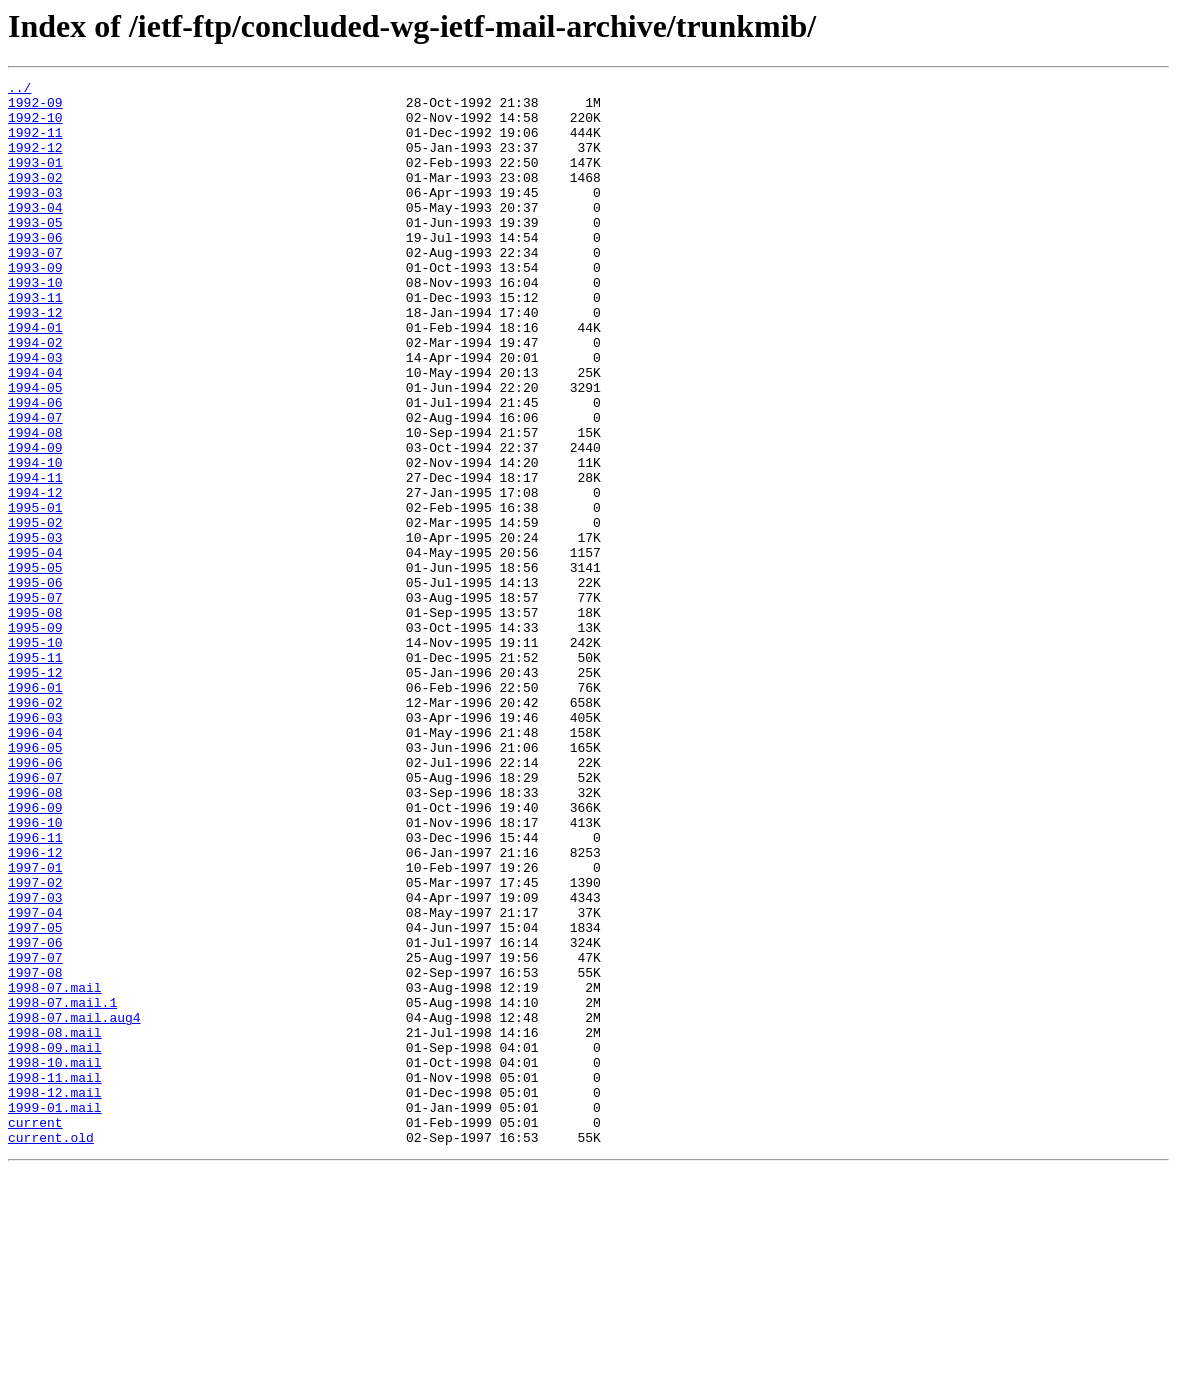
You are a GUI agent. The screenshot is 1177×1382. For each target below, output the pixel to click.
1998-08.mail (55, 1224)
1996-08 (35, 936)
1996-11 (35, 990)
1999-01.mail (55, 1314)
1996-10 (35, 972)
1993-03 (35, 216)
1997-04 (35, 1080)
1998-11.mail (55, 1278)
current (35, 1332)
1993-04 (35, 234)
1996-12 (35, 1008)
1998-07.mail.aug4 (74, 1206)
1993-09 (35, 306)
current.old (51, 1350)
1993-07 (35, 288)
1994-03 (35, 414)
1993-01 (35, 180)
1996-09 (35, 954)
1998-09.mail (55, 1242)
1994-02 (35, 396)
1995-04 (35, 648)
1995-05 (35, 666)
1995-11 (35, 774)
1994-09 (35, 522)
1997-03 (35, 1062)
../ (19, 90)
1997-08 (35, 1152)
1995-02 (35, 612)
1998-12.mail (55, 1296)
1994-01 (35, 378)
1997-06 (35, 1116)
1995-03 (35, 630)
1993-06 (35, 270)
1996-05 (35, 882)
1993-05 (35, 252)
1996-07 (35, 918)
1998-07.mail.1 (62, 1188)
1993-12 (35, 360)
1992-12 (35, 162)
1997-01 (35, 1026)
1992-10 (35, 126)
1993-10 (35, 324)
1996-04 (35, 864)
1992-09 (35, 108)
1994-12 (35, 576)
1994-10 (35, 540)
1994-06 (35, 468)
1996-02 (35, 828)
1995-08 (35, 720)
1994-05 (35, 450)
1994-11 (35, 558)
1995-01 (35, 594)
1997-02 (35, 1044)
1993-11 (35, 342)
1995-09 (35, 738)
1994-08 (35, 504)
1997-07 (35, 1134)
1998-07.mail (55, 1170)
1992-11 (35, 144)
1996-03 (35, 846)
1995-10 (35, 756)
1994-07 (35, 486)
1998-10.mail (55, 1260)
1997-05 (35, 1098)
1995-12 (35, 792)
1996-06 (35, 900)
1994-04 (35, 432)
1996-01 (35, 810)
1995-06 (35, 684)
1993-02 (35, 198)
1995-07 (35, 702)
